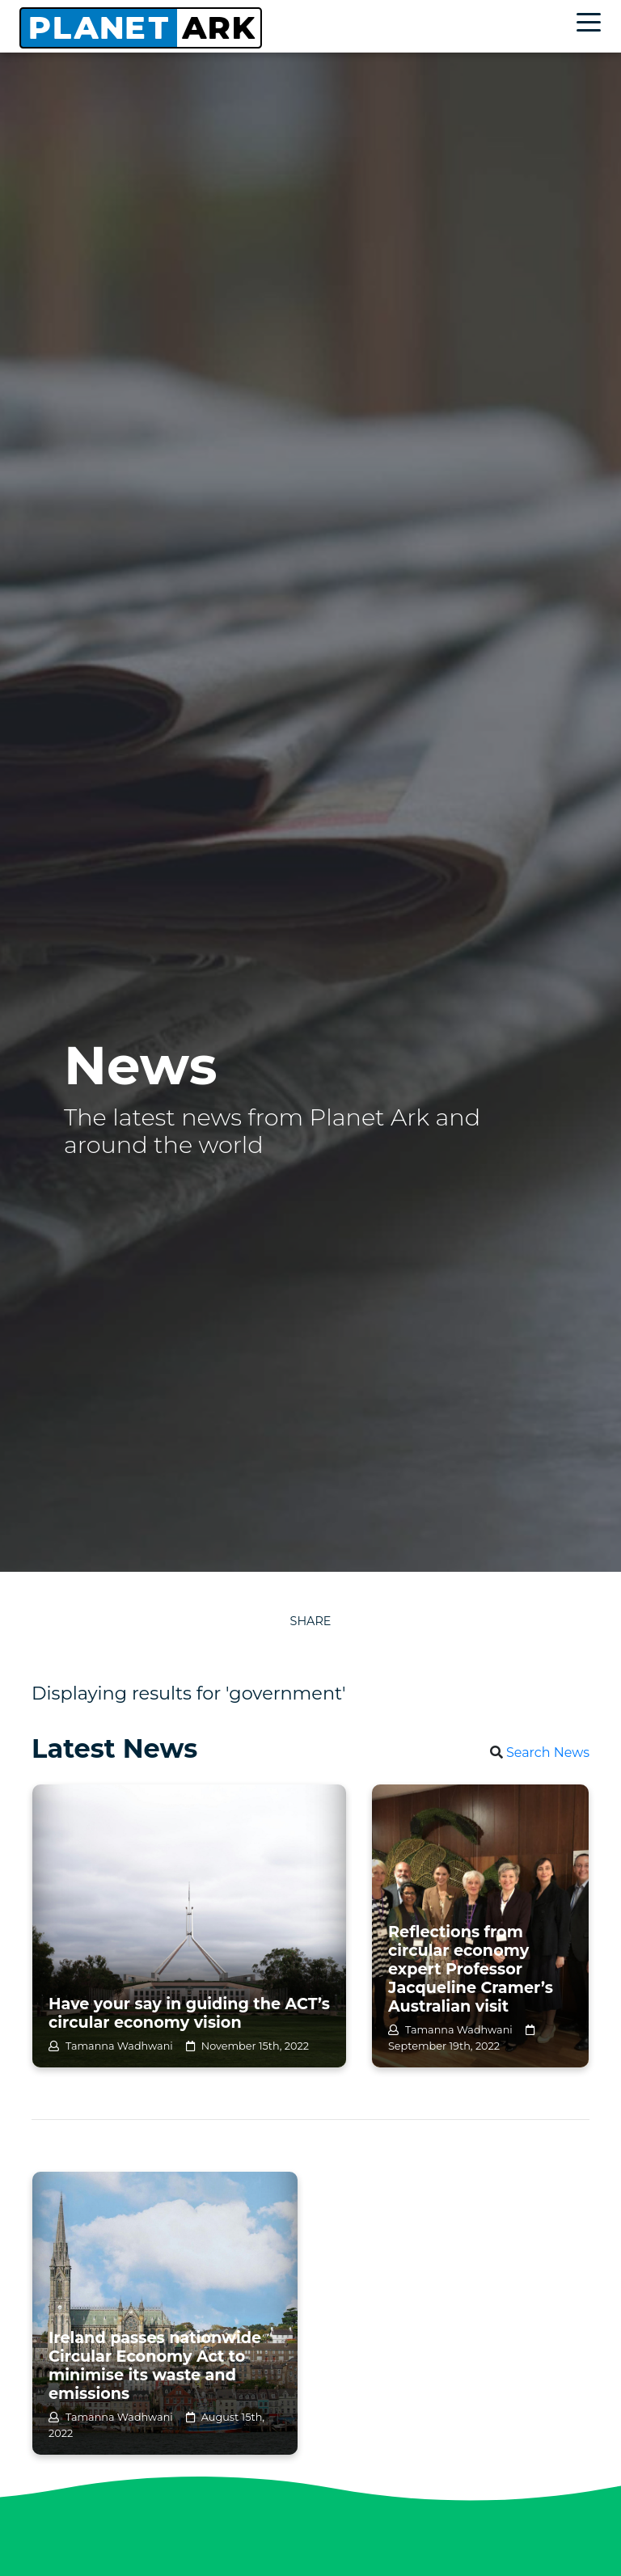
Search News (547, 1752)
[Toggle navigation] (592, 24)
